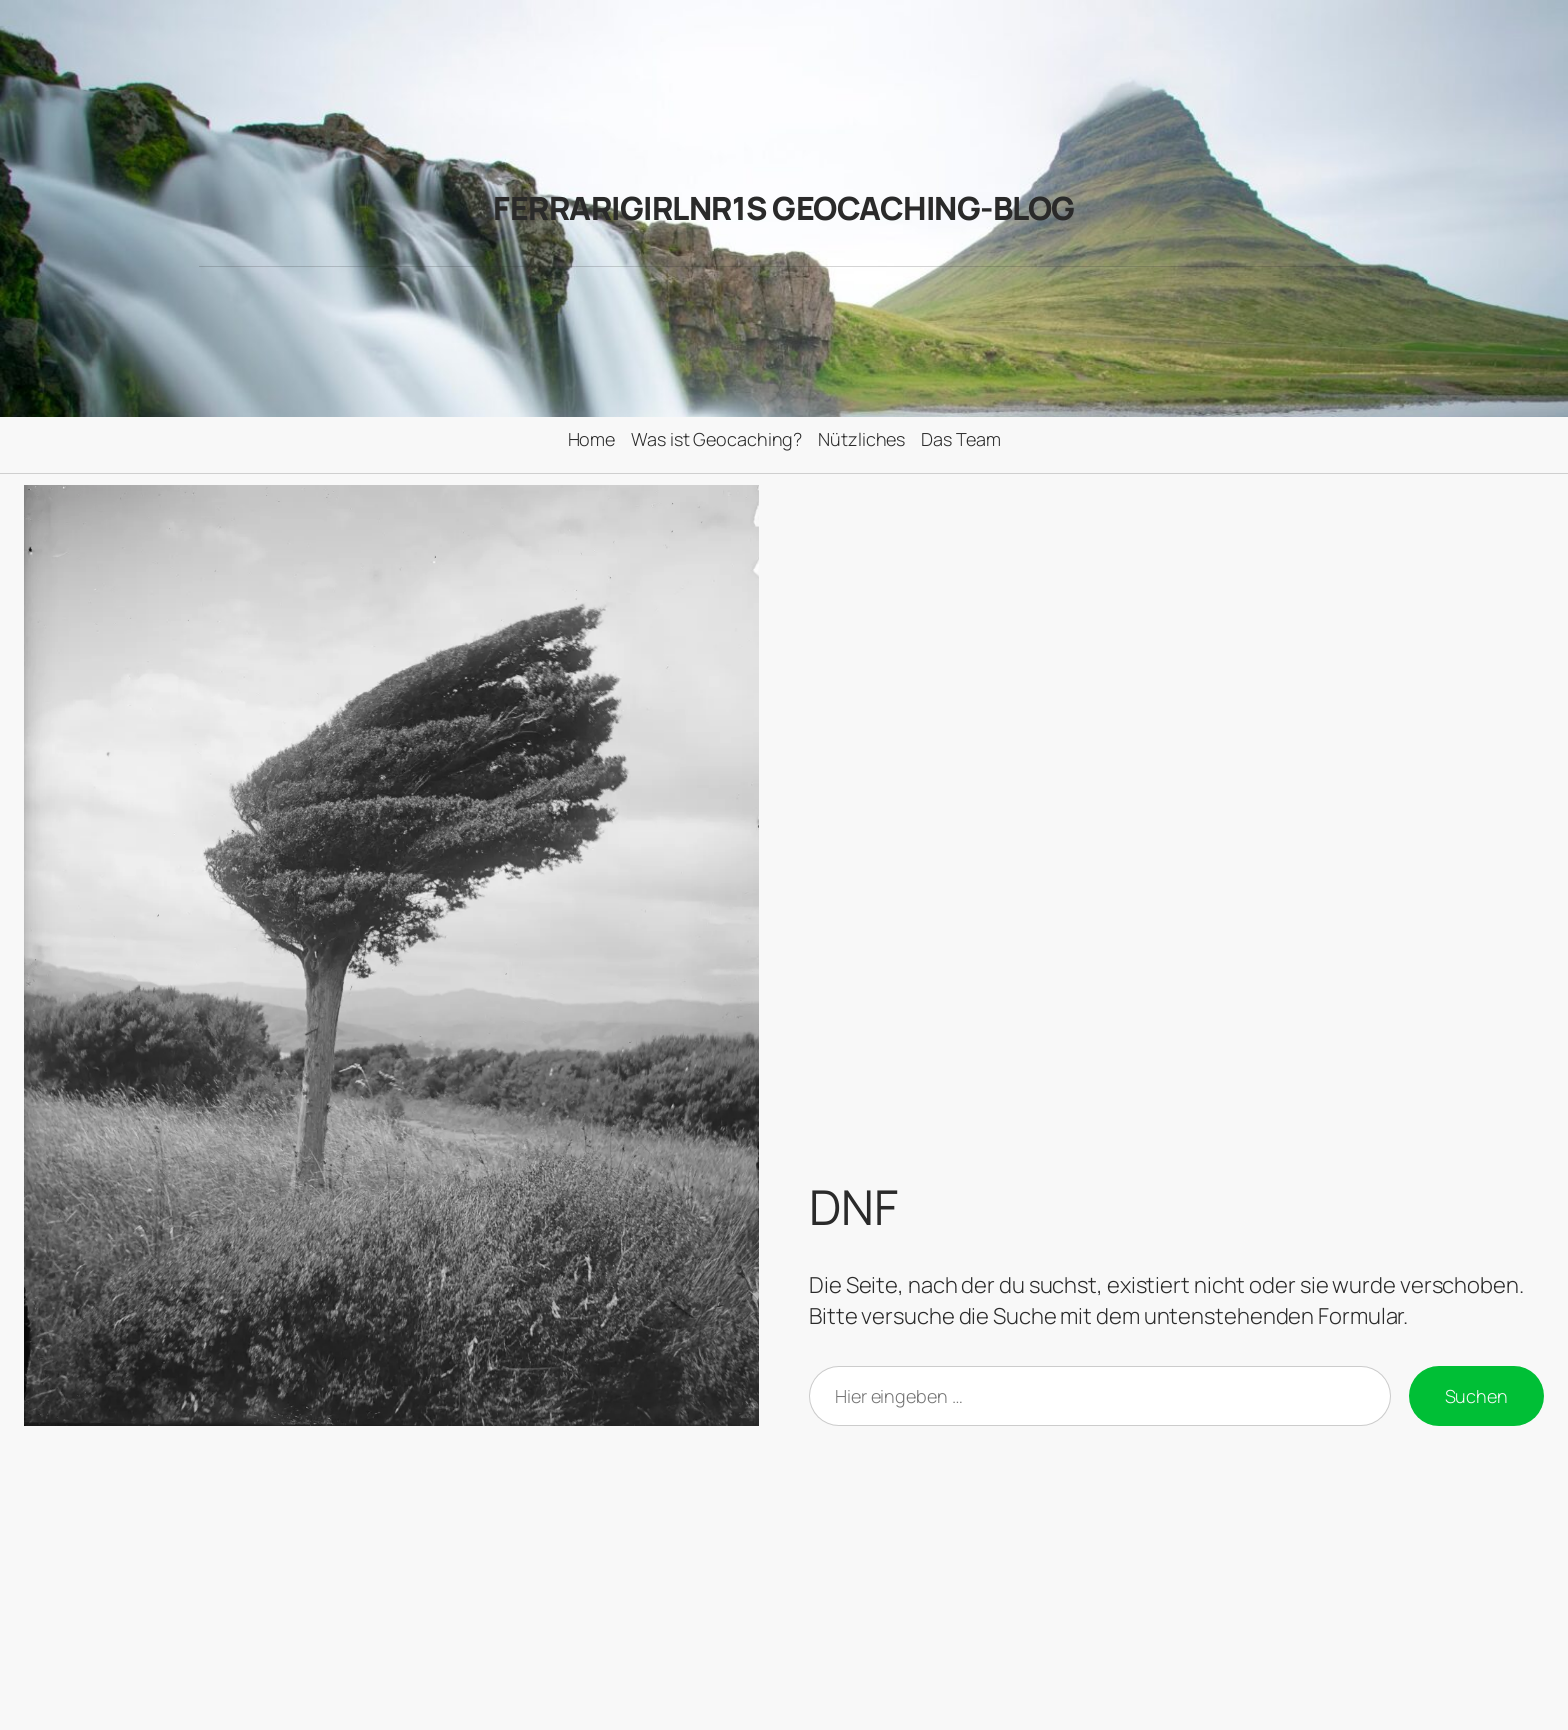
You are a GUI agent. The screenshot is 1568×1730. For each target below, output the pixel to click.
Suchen (1476, 1396)
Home (592, 439)
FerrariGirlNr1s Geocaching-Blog (784, 208)
